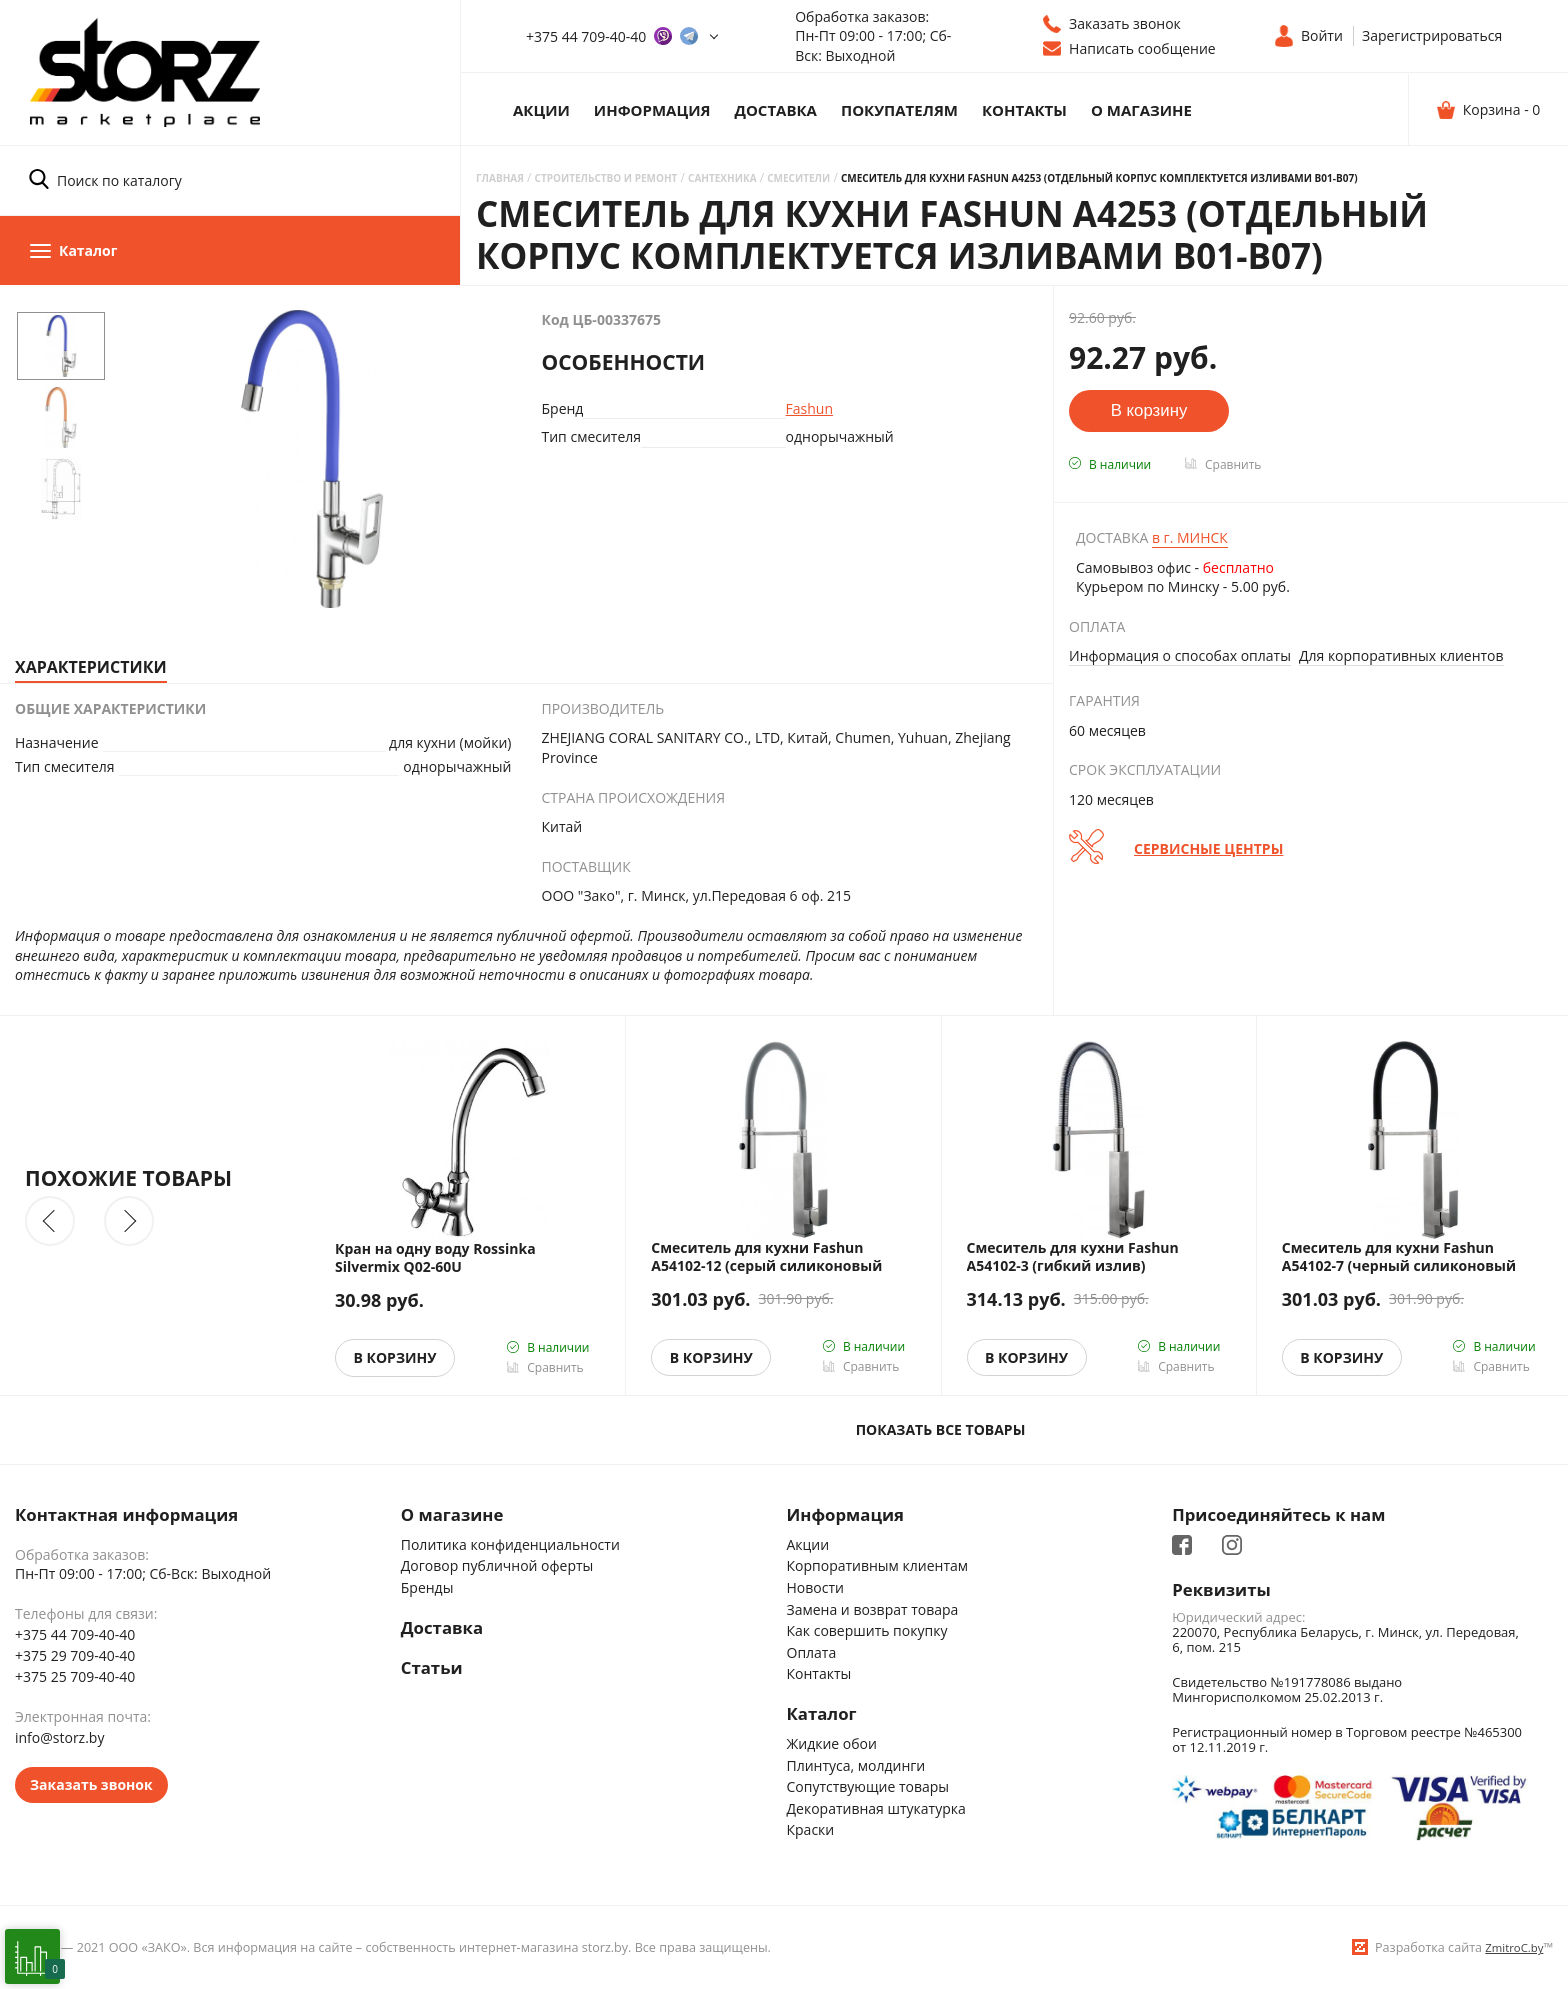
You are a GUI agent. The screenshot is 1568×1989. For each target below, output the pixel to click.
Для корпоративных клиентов (1401, 655)
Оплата (812, 1652)
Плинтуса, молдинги (856, 1765)
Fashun (809, 408)
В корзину (395, 1357)
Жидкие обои (832, 1743)
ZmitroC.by (1514, 1947)
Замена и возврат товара (873, 1609)
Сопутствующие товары (868, 1786)
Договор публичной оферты (497, 1565)
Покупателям (899, 110)
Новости (815, 1587)
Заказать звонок (91, 1784)
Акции (541, 110)
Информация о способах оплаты (1180, 655)
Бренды (427, 1587)
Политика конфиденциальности (510, 1544)
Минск (1190, 537)
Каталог (822, 1714)
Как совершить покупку (867, 1630)
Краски (811, 1829)
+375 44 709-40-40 (586, 36)
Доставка (775, 110)
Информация (652, 110)
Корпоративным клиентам (878, 1565)
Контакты (1024, 110)
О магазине (1141, 110)
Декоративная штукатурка (876, 1808)
